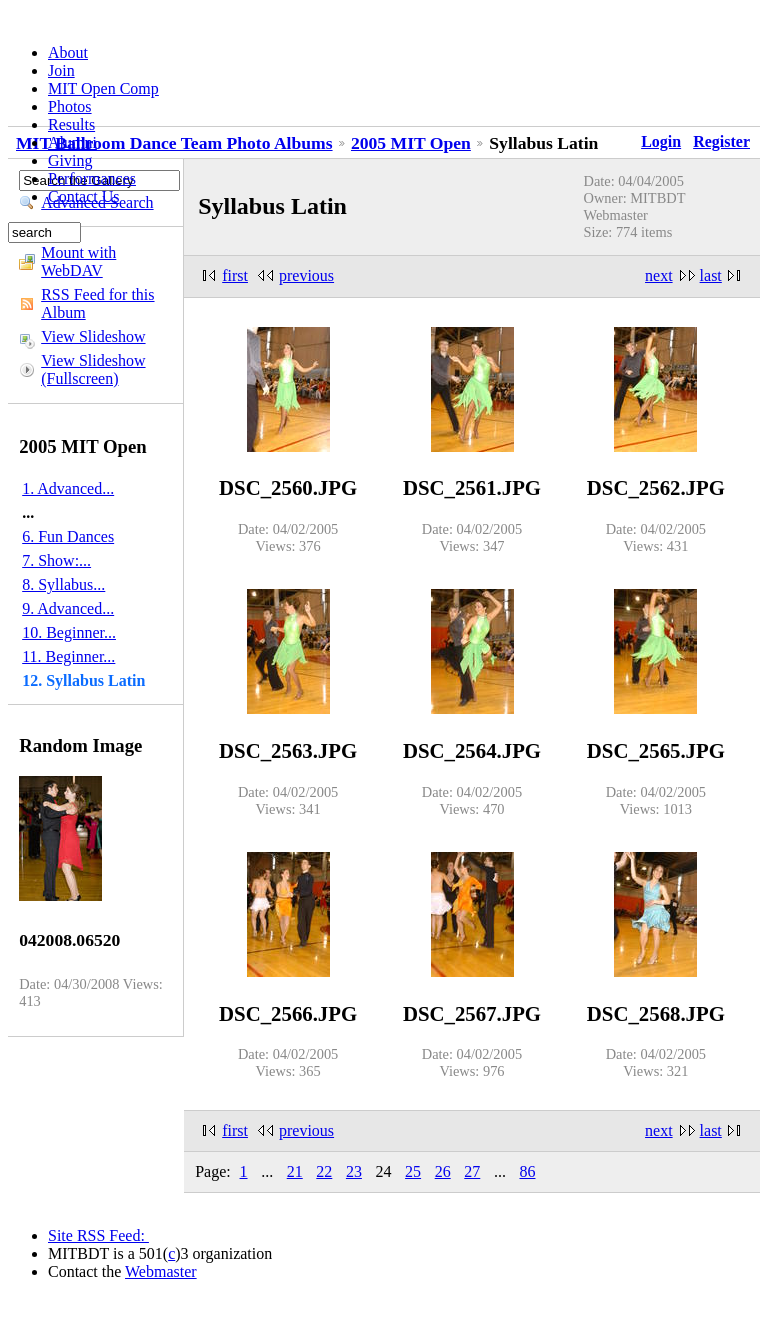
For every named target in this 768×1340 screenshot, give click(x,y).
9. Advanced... (68, 608)
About (68, 52)
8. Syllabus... (63, 584)
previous (306, 275)
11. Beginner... (68, 656)
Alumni (72, 142)
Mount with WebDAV (78, 261)
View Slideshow (93, 336)
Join (61, 70)
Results (71, 124)
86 (527, 1171)
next (659, 275)
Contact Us (84, 196)
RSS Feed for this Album (97, 303)
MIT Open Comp (103, 88)
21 (295, 1171)
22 (324, 1171)
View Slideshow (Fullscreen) (93, 369)
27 (472, 1171)
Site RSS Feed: (98, 1235)
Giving (70, 160)
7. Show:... (56, 560)
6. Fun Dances (68, 536)
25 (413, 1171)
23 (354, 1171)
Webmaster (161, 1271)
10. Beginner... (69, 632)
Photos (70, 106)
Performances (92, 178)
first (235, 275)
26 (443, 1171)
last (711, 275)
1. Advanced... (68, 488)
